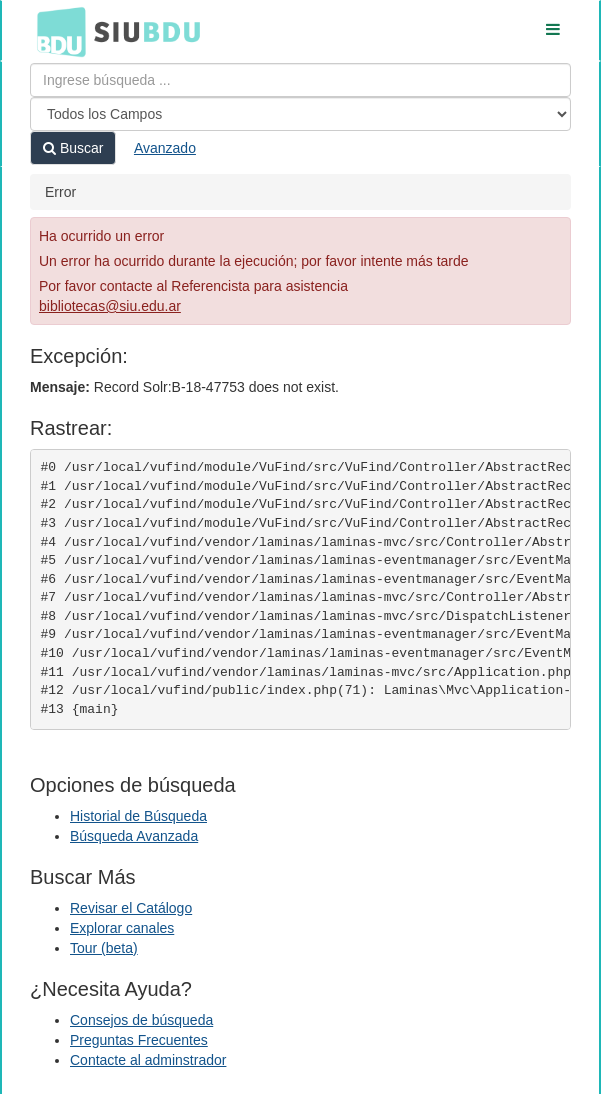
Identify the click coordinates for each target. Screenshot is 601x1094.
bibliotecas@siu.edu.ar (110, 306)
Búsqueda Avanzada (134, 836)
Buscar (73, 148)
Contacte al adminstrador (148, 1060)
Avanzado (165, 148)
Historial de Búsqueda (138, 816)
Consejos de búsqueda (141, 1020)
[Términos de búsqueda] (300, 80)
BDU (56, 31)
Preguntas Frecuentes (139, 1040)
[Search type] (300, 114)
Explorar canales (122, 928)
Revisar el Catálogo (131, 908)
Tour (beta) (104, 948)
